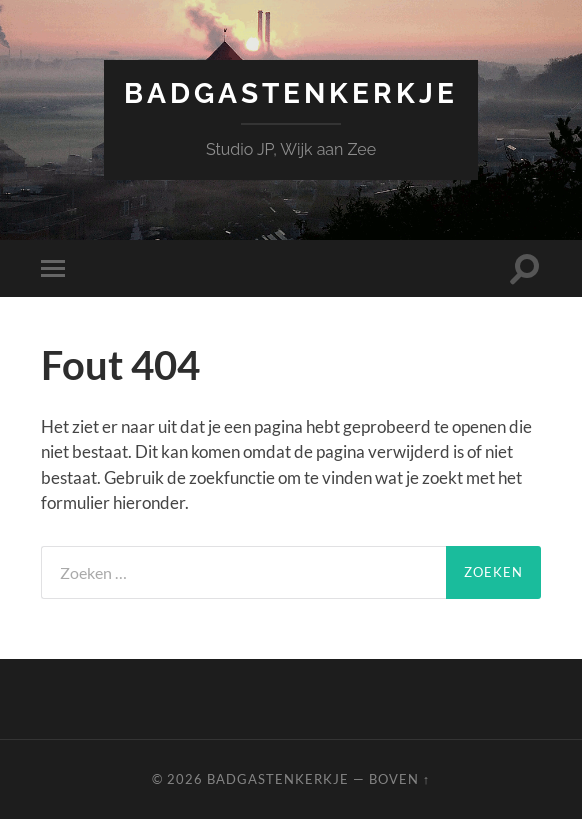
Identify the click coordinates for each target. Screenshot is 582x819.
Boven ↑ (399, 779)
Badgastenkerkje (291, 93)
